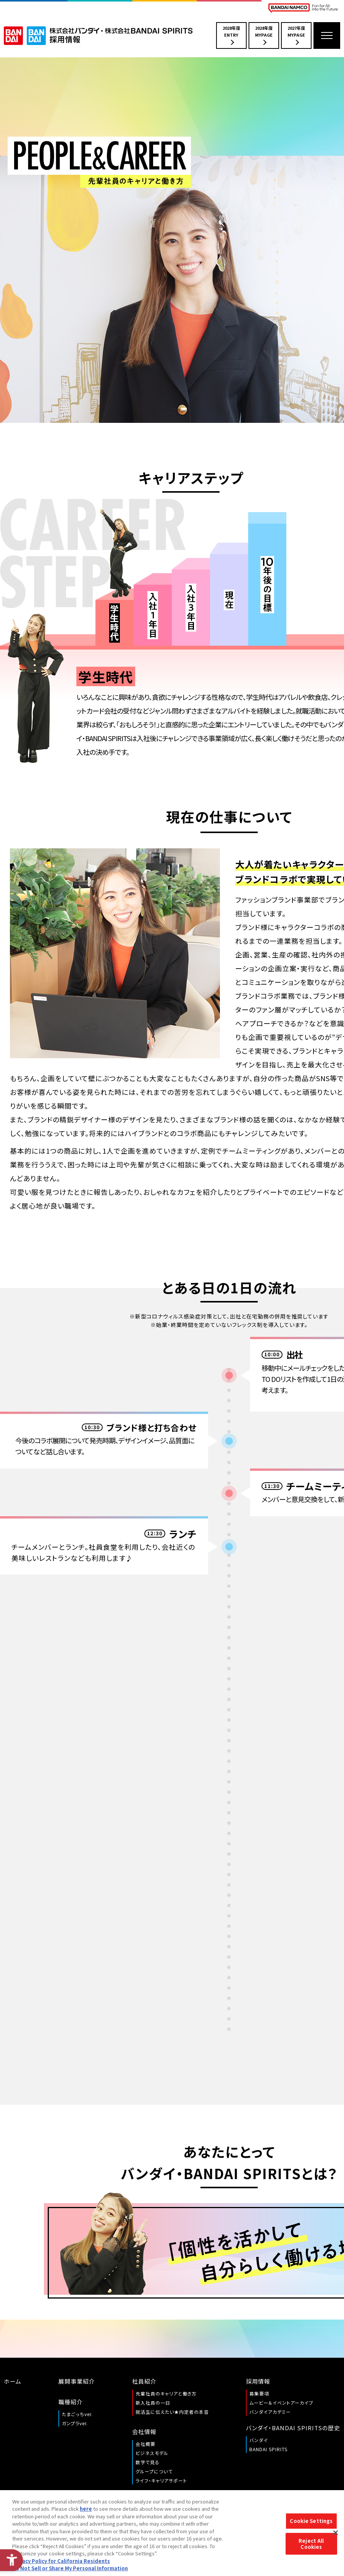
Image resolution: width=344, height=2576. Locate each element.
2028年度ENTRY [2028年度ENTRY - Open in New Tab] (231, 35)
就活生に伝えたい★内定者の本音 (172, 2411)
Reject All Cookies (311, 2543)
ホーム (12, 2381)
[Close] (335, 2532)
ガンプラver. (75, 2423)
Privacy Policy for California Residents (61, 2561)
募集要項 (259, 2393)
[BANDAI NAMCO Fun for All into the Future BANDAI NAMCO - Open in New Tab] (303, 8)
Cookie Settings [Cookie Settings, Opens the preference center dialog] (311, 2521)
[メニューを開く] (326, 35)
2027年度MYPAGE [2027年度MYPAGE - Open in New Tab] (296, 35)
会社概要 (145, 2444)
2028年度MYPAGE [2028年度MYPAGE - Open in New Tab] (263, 35)
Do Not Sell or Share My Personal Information (70, 2568)
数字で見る (148, 2462)
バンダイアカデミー (270, 2411)
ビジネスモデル (152, 2453)
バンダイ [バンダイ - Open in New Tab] (258, 2440)
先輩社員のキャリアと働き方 (166, 2393)
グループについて (154, 2471)
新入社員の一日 (153, 2402)
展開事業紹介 (76, 2381)
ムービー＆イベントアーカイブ (281, 2402)
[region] (172, 2533)
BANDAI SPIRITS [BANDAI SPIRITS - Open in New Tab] (268, 2449)
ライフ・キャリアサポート (161, 2480)
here (86, 2508)
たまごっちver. (77, 2414)
